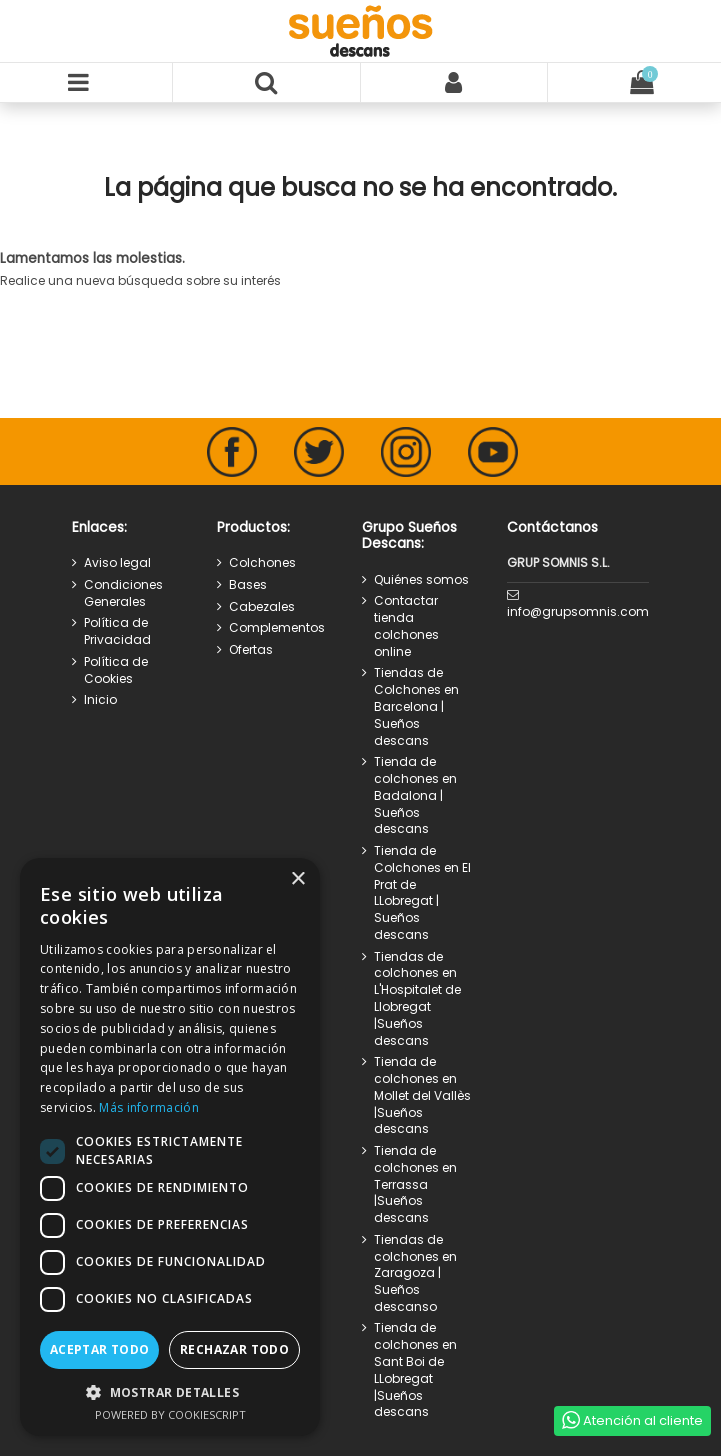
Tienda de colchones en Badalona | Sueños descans (415, 795)
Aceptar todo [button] (100, 1349)
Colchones (262, 563)
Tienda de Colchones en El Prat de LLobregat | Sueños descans (422, 893)
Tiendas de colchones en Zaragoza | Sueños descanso (415, 1273)
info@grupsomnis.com (578, 611)
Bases (248, 585)
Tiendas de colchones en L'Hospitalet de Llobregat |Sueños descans (417, 999)
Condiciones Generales (123, 593)
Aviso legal (117, 563)
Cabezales (262, 607)
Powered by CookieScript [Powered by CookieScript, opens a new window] (170, 1414)
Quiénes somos (421, 580)
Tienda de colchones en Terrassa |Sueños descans (415, 1184)
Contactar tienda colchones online (406, 626)
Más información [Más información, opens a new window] (149, 1107)
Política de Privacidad (117, 631)
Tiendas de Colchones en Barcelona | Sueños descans (416, 706)
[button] (170, 1392)
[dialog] (170, 1147)
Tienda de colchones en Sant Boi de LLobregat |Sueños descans (415, 1370)
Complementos (277, 628)
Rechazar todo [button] (234, 1349)
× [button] (297, 879)
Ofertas (251, 650)
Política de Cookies (116, 670)
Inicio (100, 700)
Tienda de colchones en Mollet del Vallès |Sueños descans (422, 1095)
